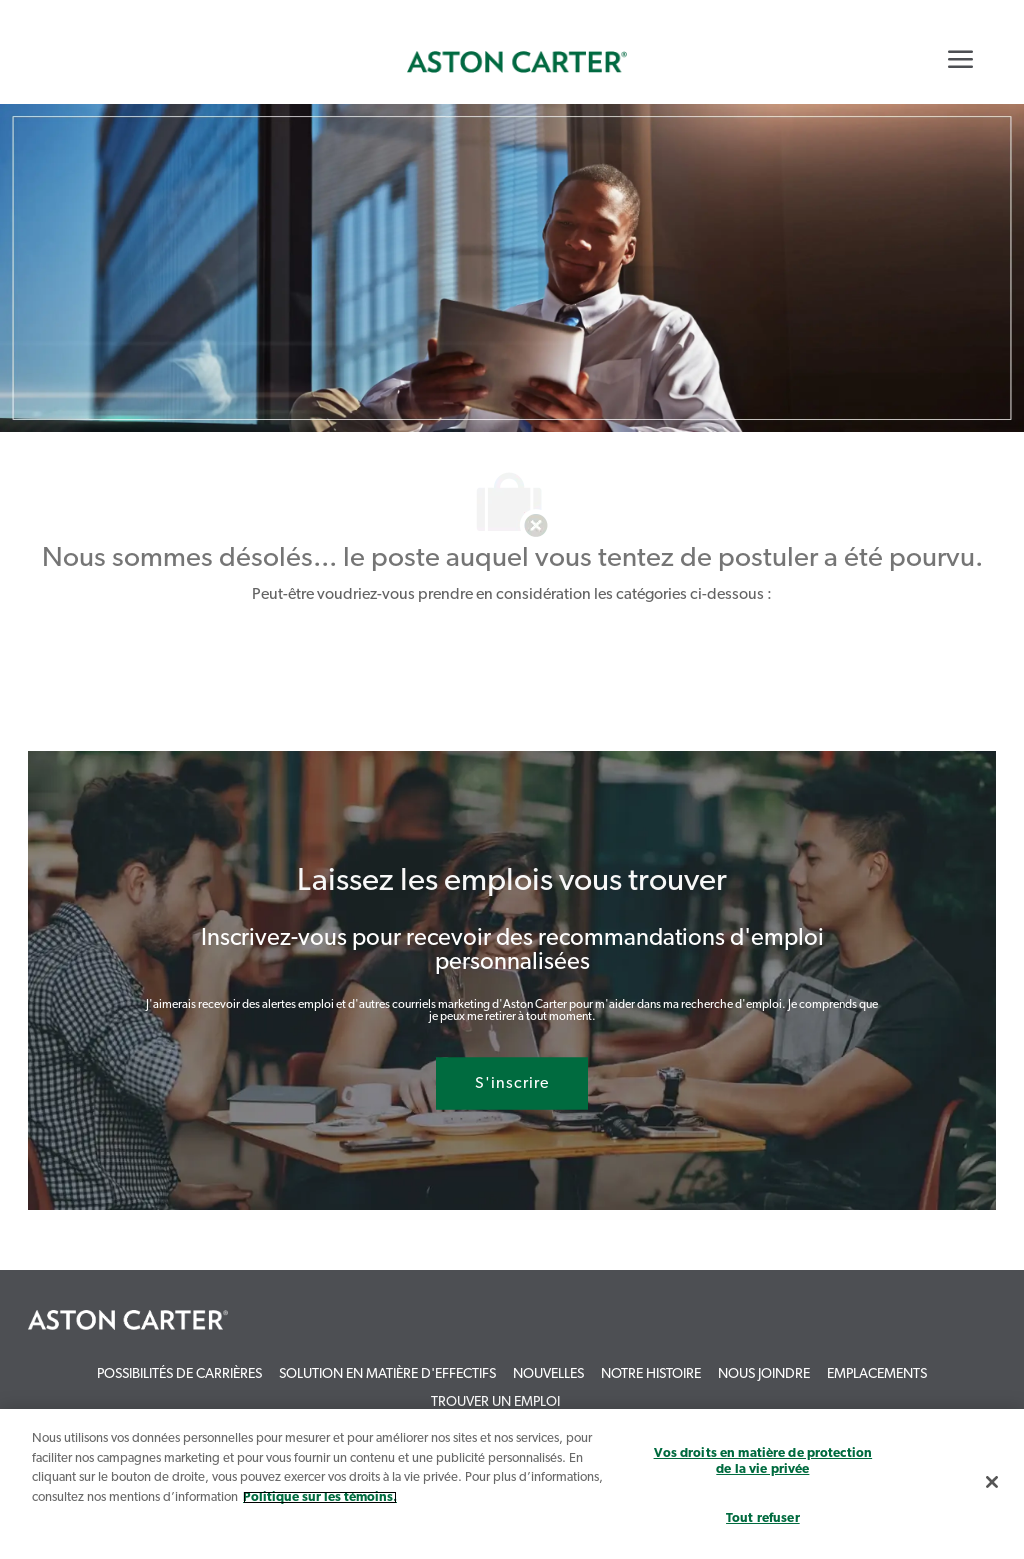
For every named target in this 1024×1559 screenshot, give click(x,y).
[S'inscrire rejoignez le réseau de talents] (512, 1084)
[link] (517, 62)
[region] (512, 1484)
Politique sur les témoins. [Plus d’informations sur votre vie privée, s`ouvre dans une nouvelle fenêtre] (320, 1497)
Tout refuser (763, 1518)
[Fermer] (992, 1482)
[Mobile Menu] (960, 59)
